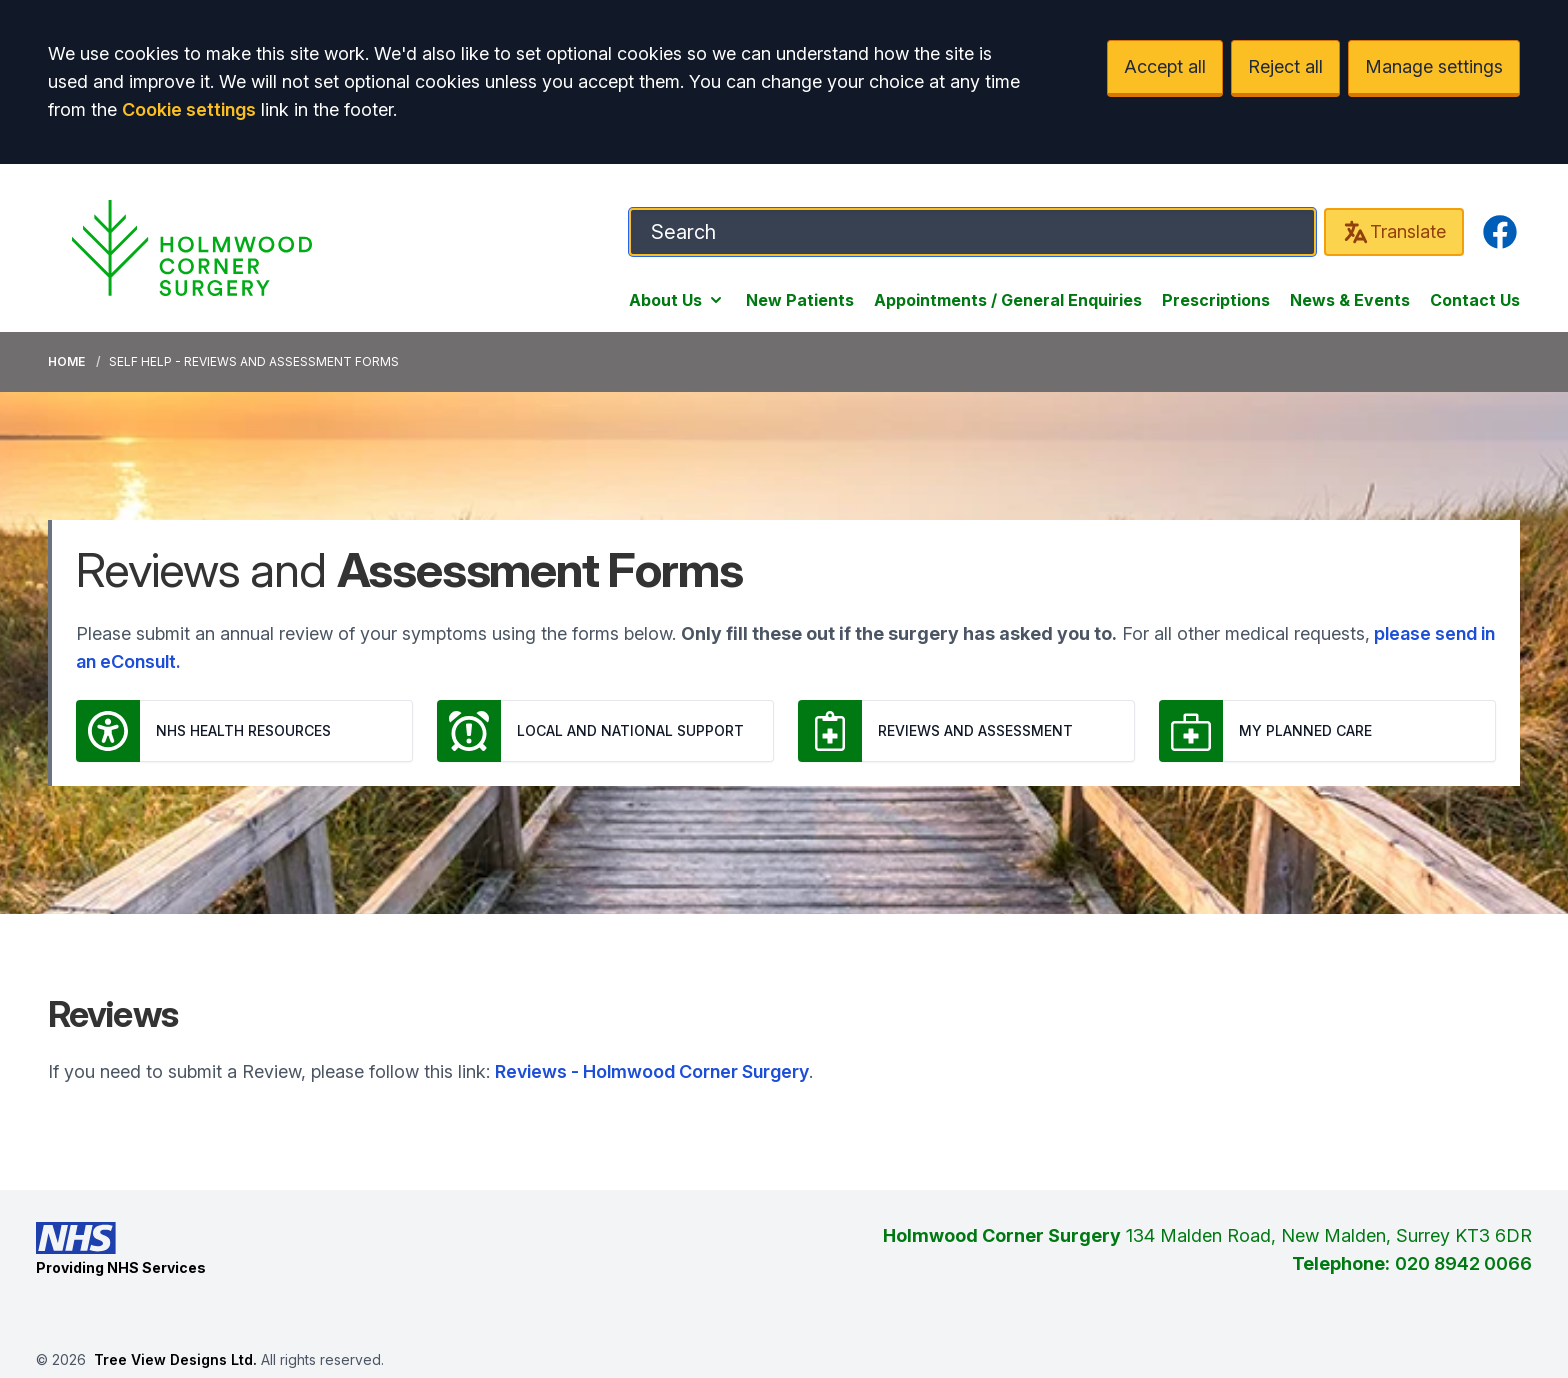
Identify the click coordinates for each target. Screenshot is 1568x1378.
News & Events (1350, 300)
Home (66, 361)
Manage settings (1434, 66)
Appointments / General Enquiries (1008, 300)
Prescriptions (1216, 300)
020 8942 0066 (1463, 1263)
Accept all (1165, 66)
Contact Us (1475, 300)
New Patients (800, 300)
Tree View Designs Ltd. (175, 1359)
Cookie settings (189, 109)
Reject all (1285, 66)
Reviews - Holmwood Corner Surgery (652, 1071)
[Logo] (192, 248)
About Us (677, 300)
